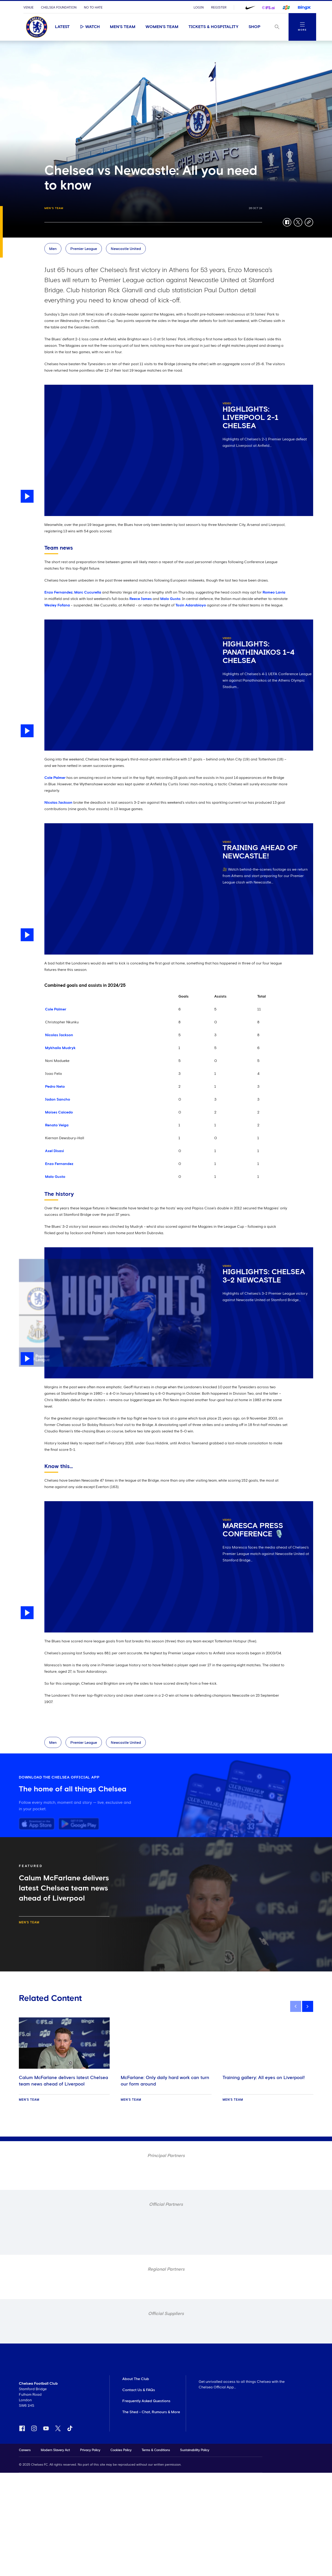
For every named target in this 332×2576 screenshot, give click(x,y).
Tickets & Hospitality (213, 27)
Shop (254, 27)
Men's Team (122, 27)
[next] (307, 2006)
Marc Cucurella (87, 592)
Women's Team (162, 27)
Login (199, 7)
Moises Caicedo (59, 1112)
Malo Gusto (170, 599)
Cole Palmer (55, 778)
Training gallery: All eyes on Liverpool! (264, 2077)
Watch (90, 26)
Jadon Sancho (57, 1099)
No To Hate (93, 7)
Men (53, 249)
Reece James (140, 599)
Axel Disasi (54, 1151)
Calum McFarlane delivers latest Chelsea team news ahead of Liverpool (63, 2080)
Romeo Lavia (274, 592)
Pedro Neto (55, 1086)
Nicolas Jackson (58, 802)
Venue (28, 7)
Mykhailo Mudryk (60, 1048)
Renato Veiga (57, 1125)
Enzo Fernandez (58, 592)
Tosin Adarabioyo (190, 605)
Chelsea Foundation (59, 7)
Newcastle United (126, 249)
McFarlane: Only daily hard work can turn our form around (165, 2080)
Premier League (83, 249)
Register (218, 7)
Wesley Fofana (57, 605)
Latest (62, 27)
